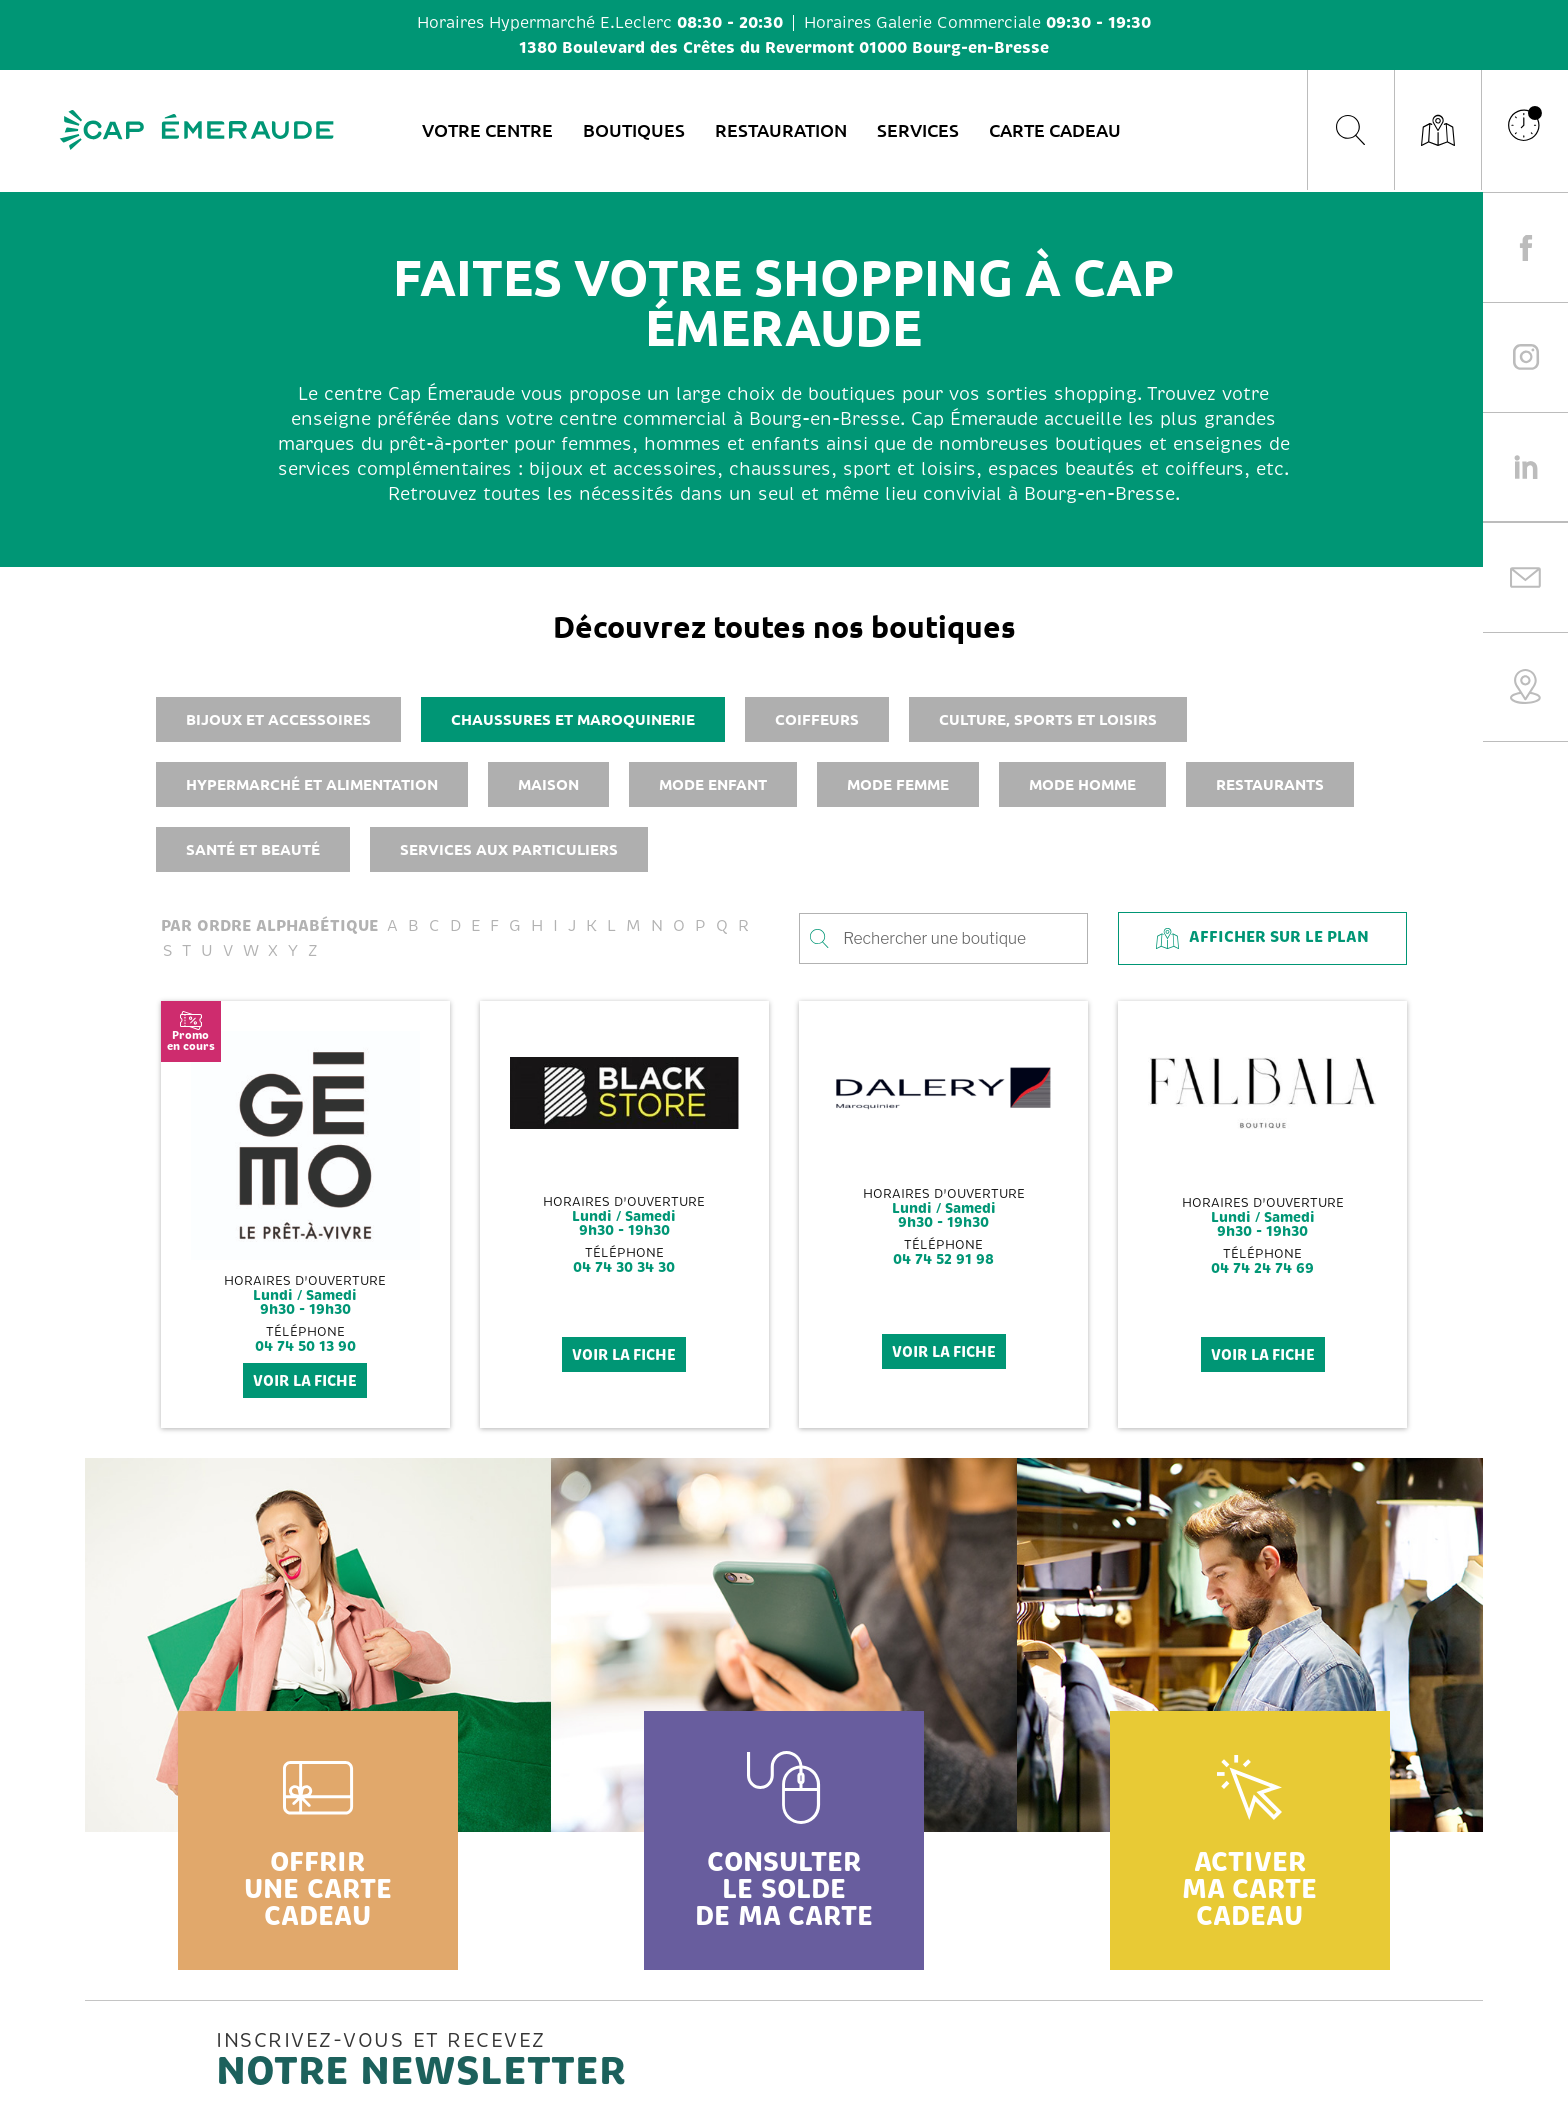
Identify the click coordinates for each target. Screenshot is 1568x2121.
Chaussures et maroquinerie (573, 719)
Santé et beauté (253, 849)
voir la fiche (305, 1380)
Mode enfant (713, 784)
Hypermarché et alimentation (312, 784)
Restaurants (1270, 784)
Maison (548, 784)
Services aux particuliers (509, 849)
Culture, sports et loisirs (1048, 719)
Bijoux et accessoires (278, 719)
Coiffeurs (817, 719)
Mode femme (898, 784)
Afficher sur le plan (1262, 937)
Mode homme (1082, 784)
